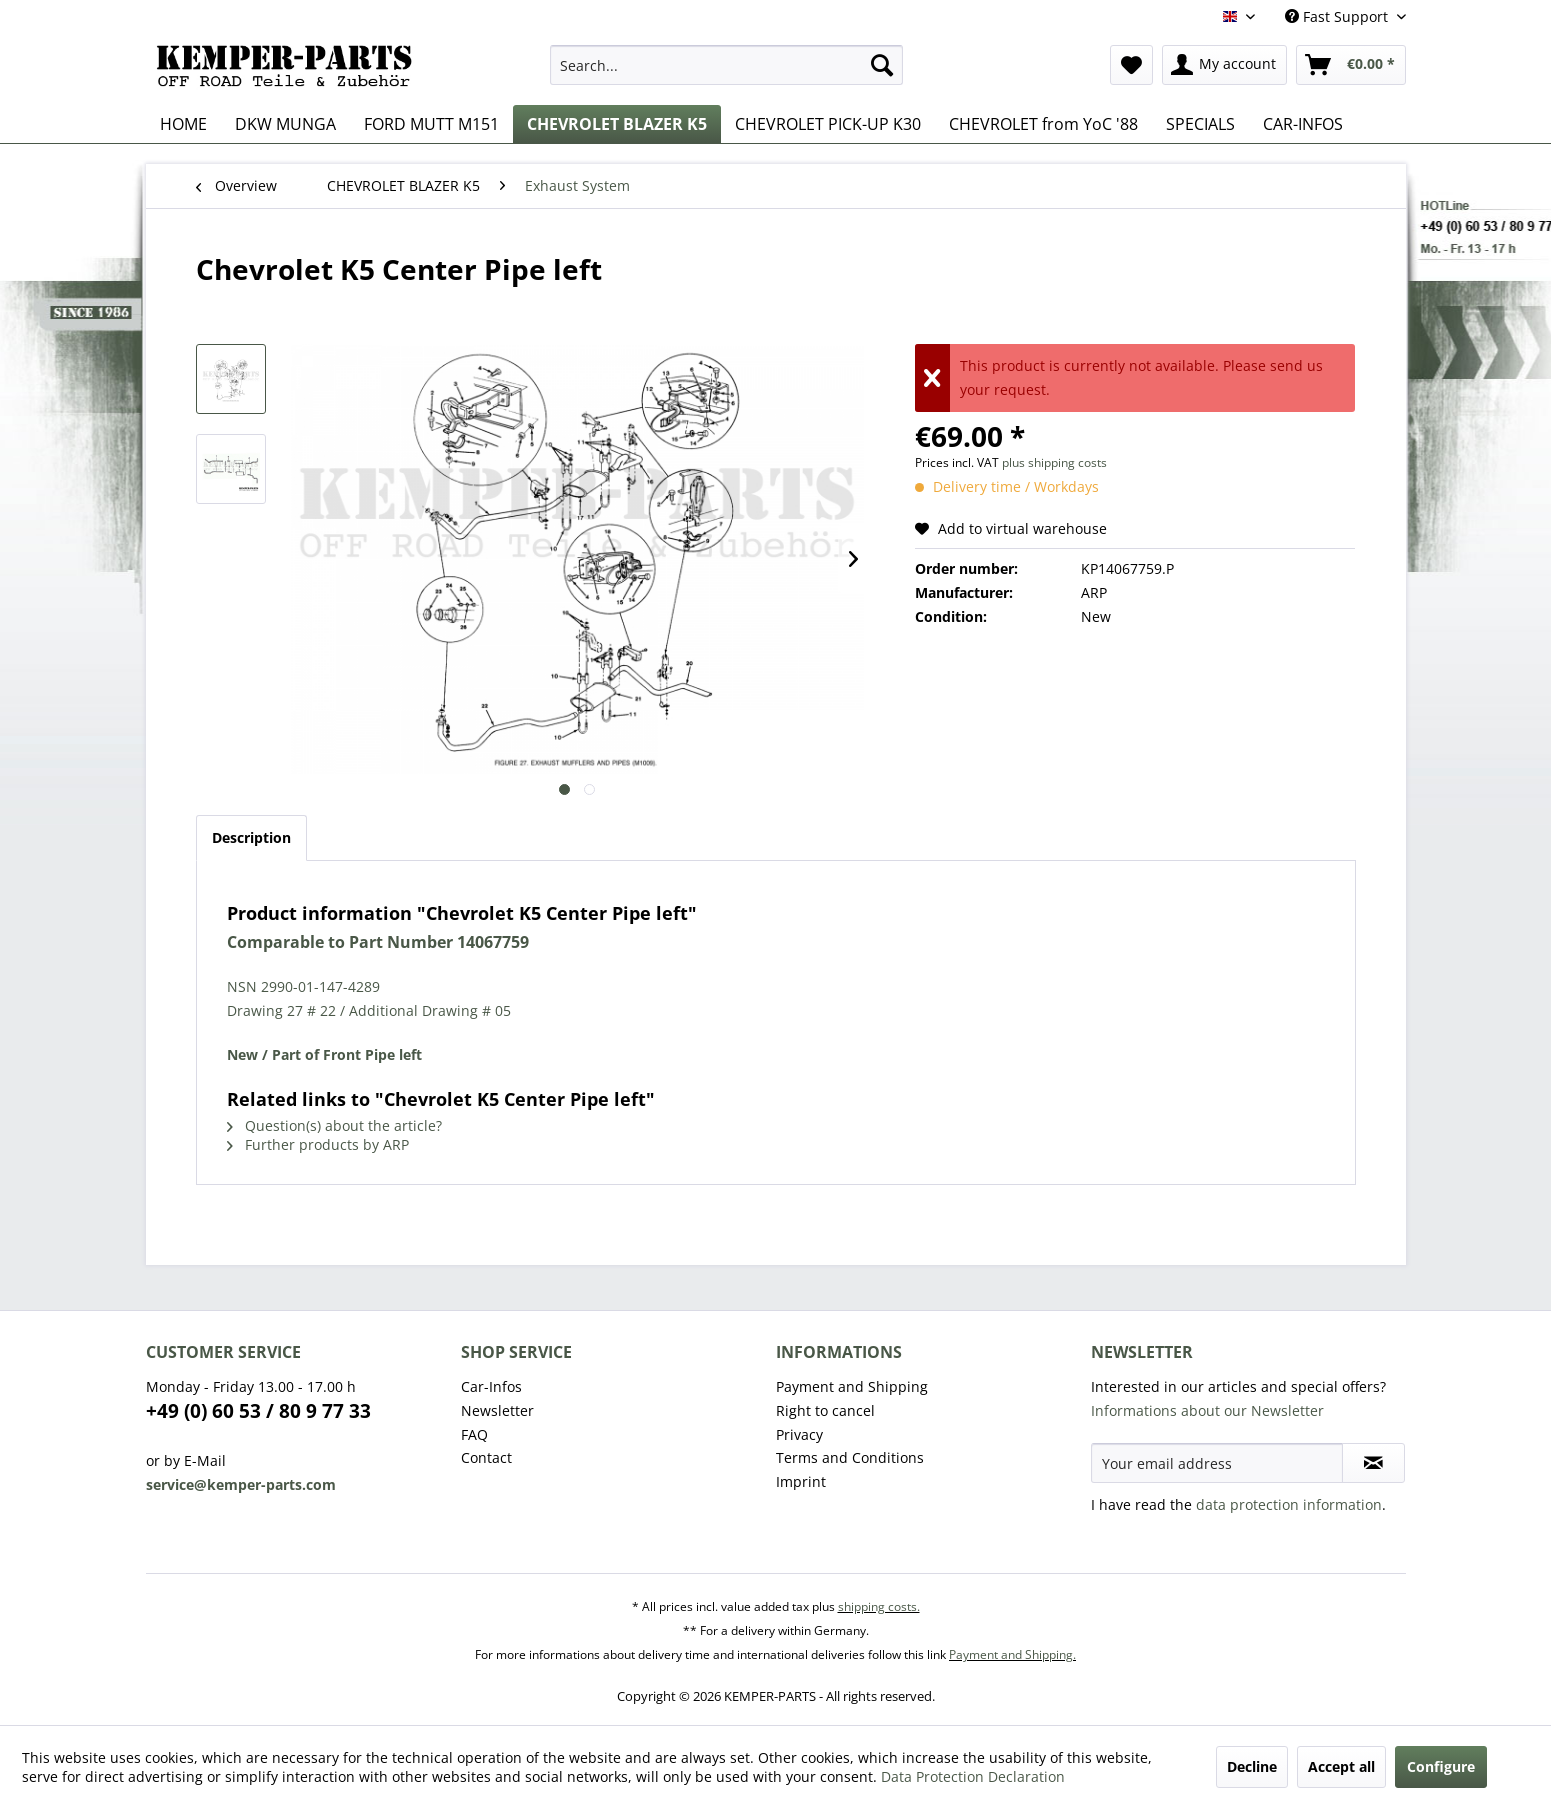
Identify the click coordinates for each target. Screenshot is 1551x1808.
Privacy (799, 1434)
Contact (486, 1457)
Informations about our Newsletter (1207, 1410)
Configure (1441, 1766)
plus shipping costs (1054, 462)
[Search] (882, 65)
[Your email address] (1217, 1463)
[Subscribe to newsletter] (1373, 1463)
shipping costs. (879, 1606)
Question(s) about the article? (334, 1125)
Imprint (801, 1481)
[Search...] (726, 65)
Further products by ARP (318, 1144)
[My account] (1224, 65)
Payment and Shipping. (1012, 1654)
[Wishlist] (1131, 65)
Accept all (1341, 1766)
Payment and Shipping (852, 1386)
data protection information (1289, 1504)
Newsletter (497, 1410)
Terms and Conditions (850, 1457)
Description (251, 837)
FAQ (474, 1434)
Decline (1252, 1766)
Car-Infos (491, 1386)
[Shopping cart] (1351, 65)
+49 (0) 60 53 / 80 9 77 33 (258, 1411)
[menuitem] (726, 65)
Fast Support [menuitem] (1338, 16)
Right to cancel (825, 1410)
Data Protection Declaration (973, 1776)
